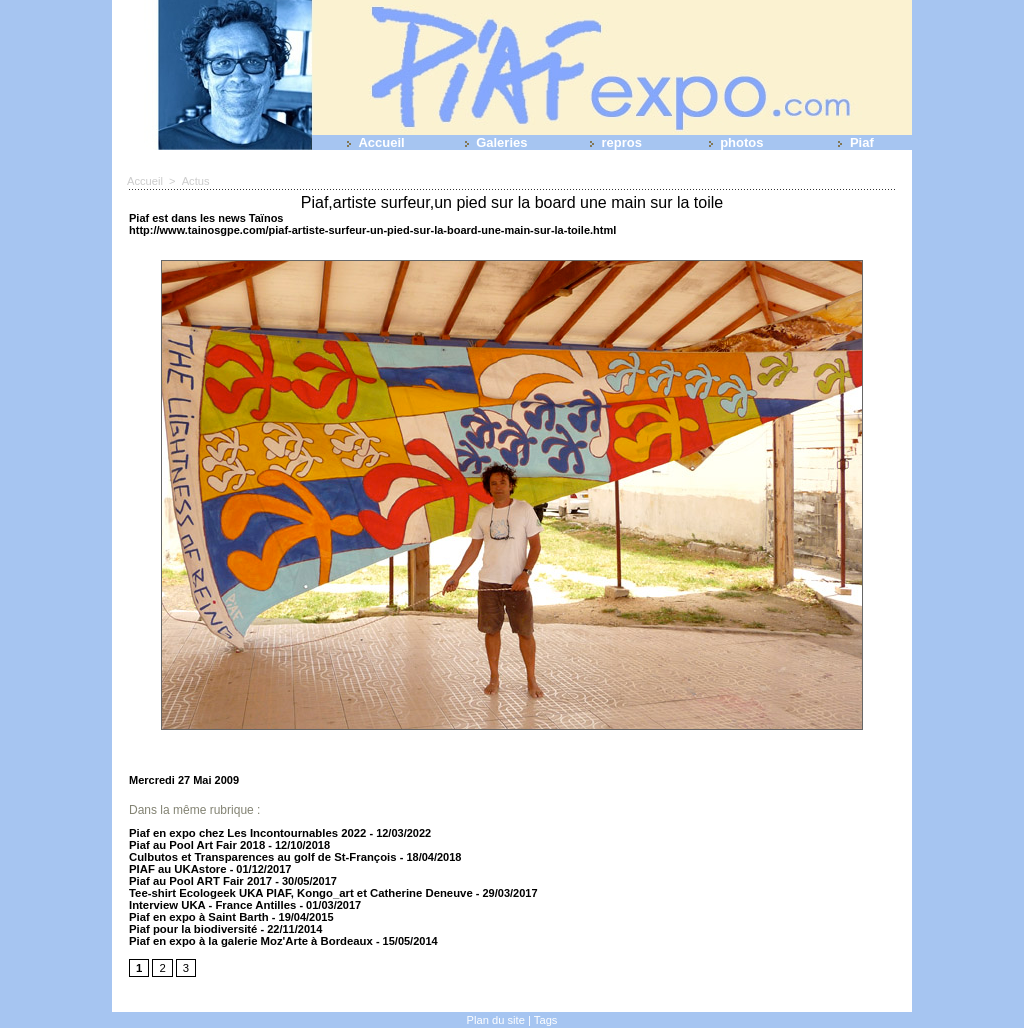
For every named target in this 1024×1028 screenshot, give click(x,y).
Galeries (492, 142)
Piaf (851, 142)
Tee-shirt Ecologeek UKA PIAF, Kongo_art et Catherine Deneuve (296, 893)
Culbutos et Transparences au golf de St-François (260, 857)
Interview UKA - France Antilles (211, 905)
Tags (545, 1020)
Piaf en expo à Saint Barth (197, 917)
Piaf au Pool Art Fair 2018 (195, 845)
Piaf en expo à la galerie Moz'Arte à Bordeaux (247, 941)
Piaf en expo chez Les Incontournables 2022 (244, 833)
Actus (195, 181)
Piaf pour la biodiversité (191, 929)
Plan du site (495, 1020)
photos (732, 142)
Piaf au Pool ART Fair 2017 (198, 881)
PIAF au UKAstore (176, 869)
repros (612, 142)
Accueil (371, 142)
